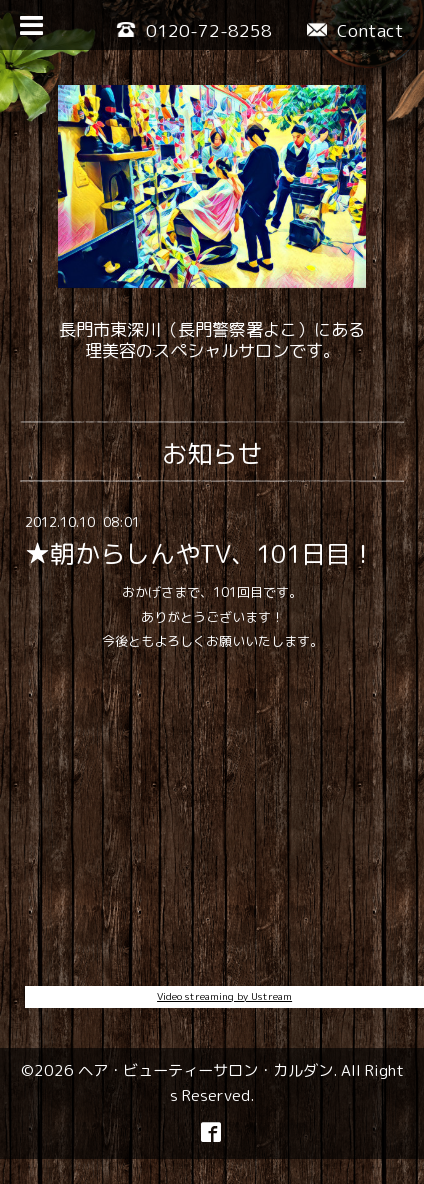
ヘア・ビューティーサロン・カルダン (205, 1070)
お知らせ (212, 453)
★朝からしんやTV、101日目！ (200, 553)
